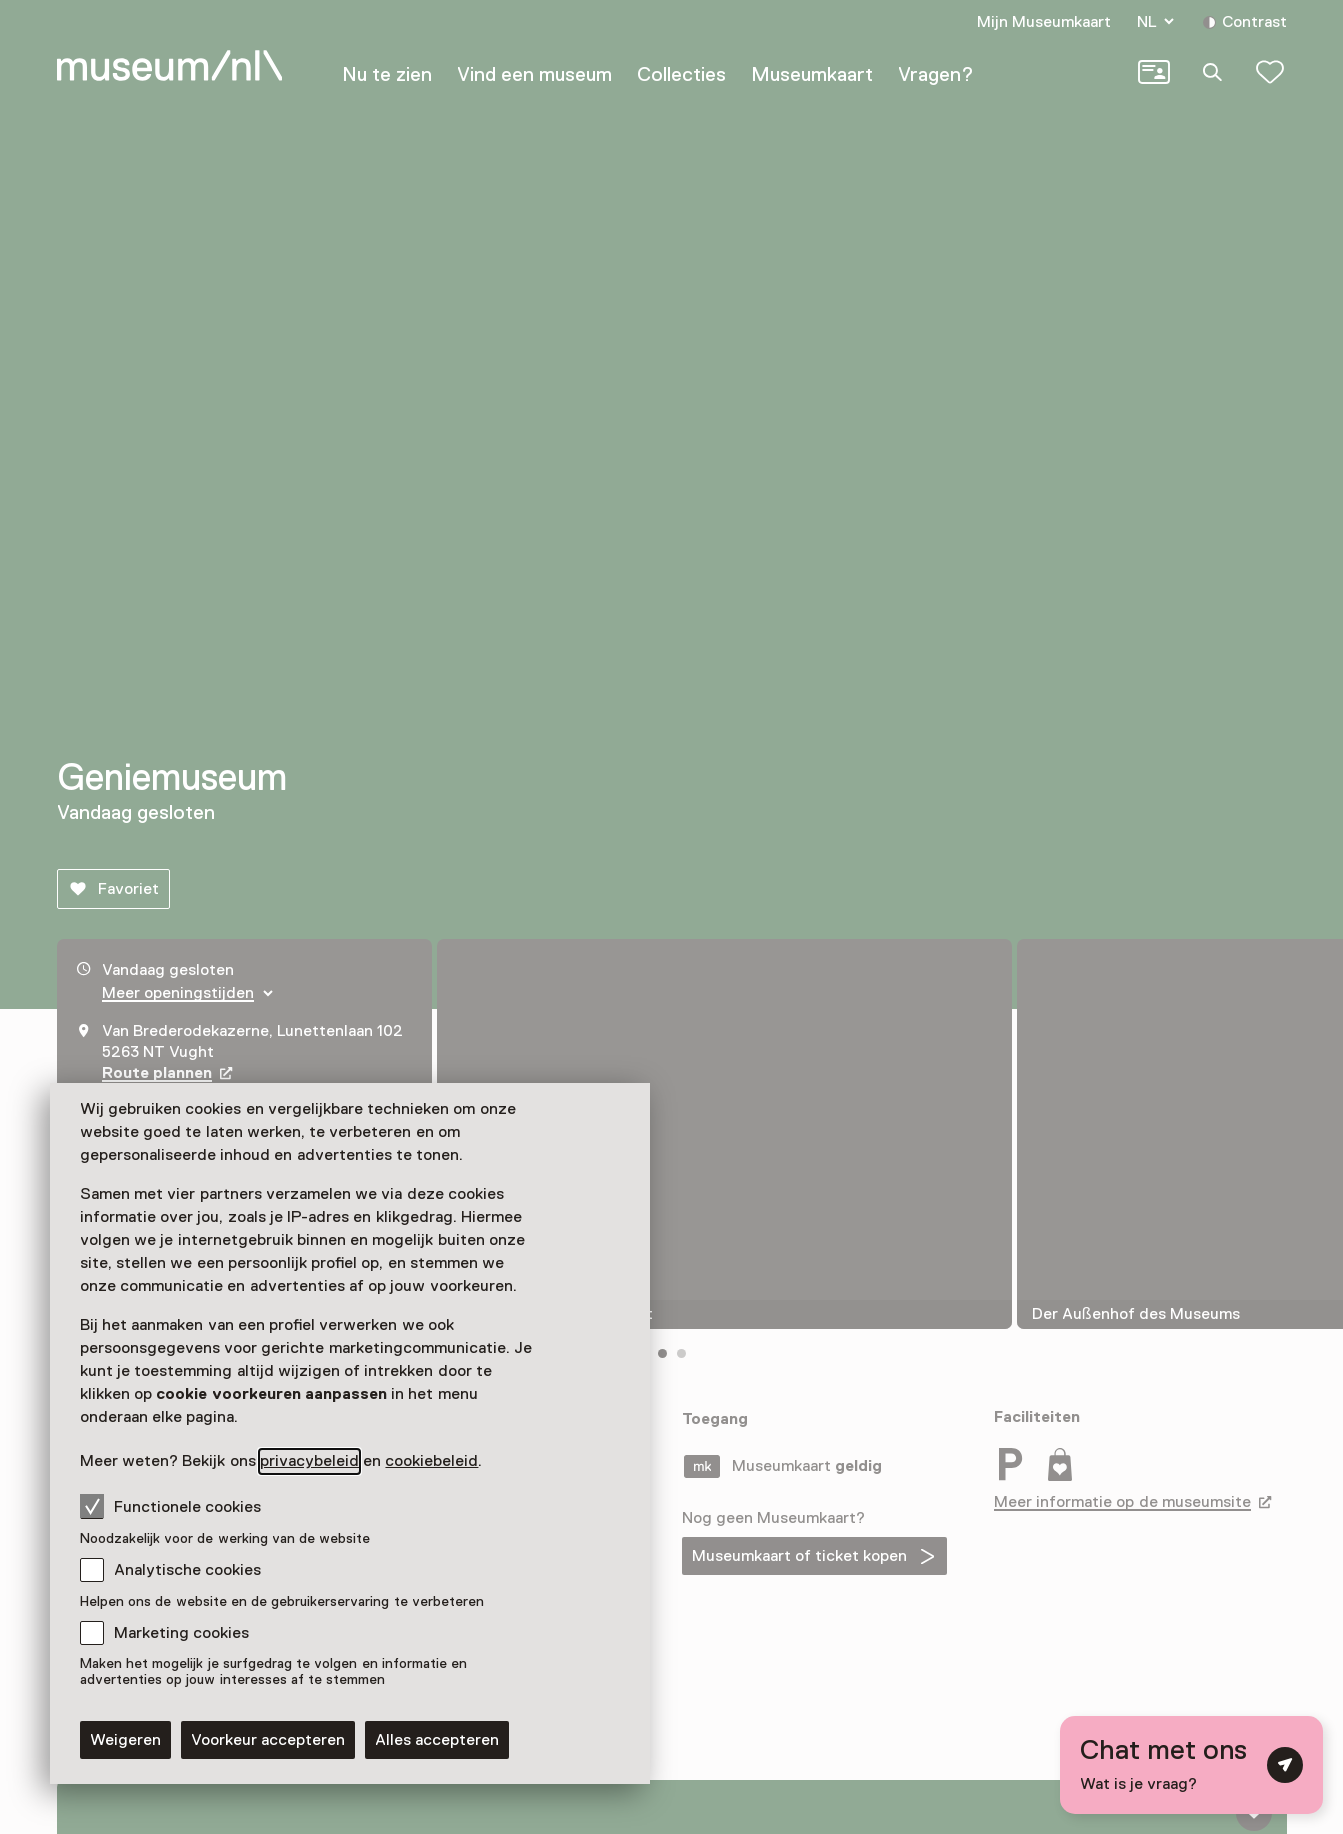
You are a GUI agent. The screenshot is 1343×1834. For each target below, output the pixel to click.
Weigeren (125, 1740)
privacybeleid (309, 1461)
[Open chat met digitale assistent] (1191, 1765)
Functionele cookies (170, 1506)
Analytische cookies (187, 1570)
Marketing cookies (181, 1633)
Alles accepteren (437, 1740)
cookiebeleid (431, 1461)
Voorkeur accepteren (268, 1740)
